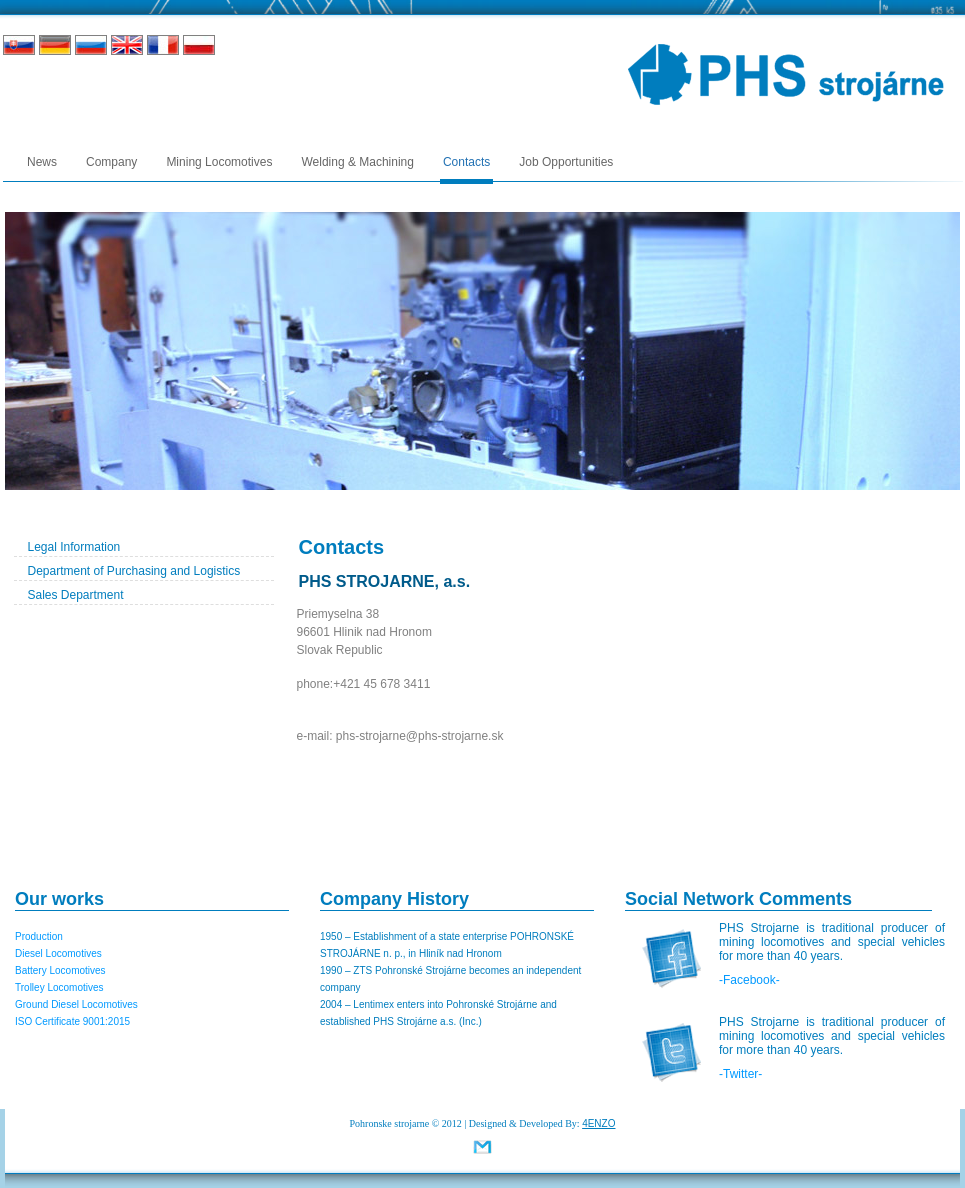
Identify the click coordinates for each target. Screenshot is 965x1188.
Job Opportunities (566, 162)
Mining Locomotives (219, 162)
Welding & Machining (357, 162)
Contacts (466, 162)
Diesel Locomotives (58, 953)
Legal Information (74, 547)
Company (111, 162)
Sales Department (76, 595)
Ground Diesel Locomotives (76, 1004)
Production (39, 936)
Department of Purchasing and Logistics (134, 571)
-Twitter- (740, 1074)
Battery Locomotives (60, 970)
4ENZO (598, 1123)
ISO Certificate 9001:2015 (72, 1021)
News (42, 162)
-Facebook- (749, 980)
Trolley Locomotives (59, 987)
